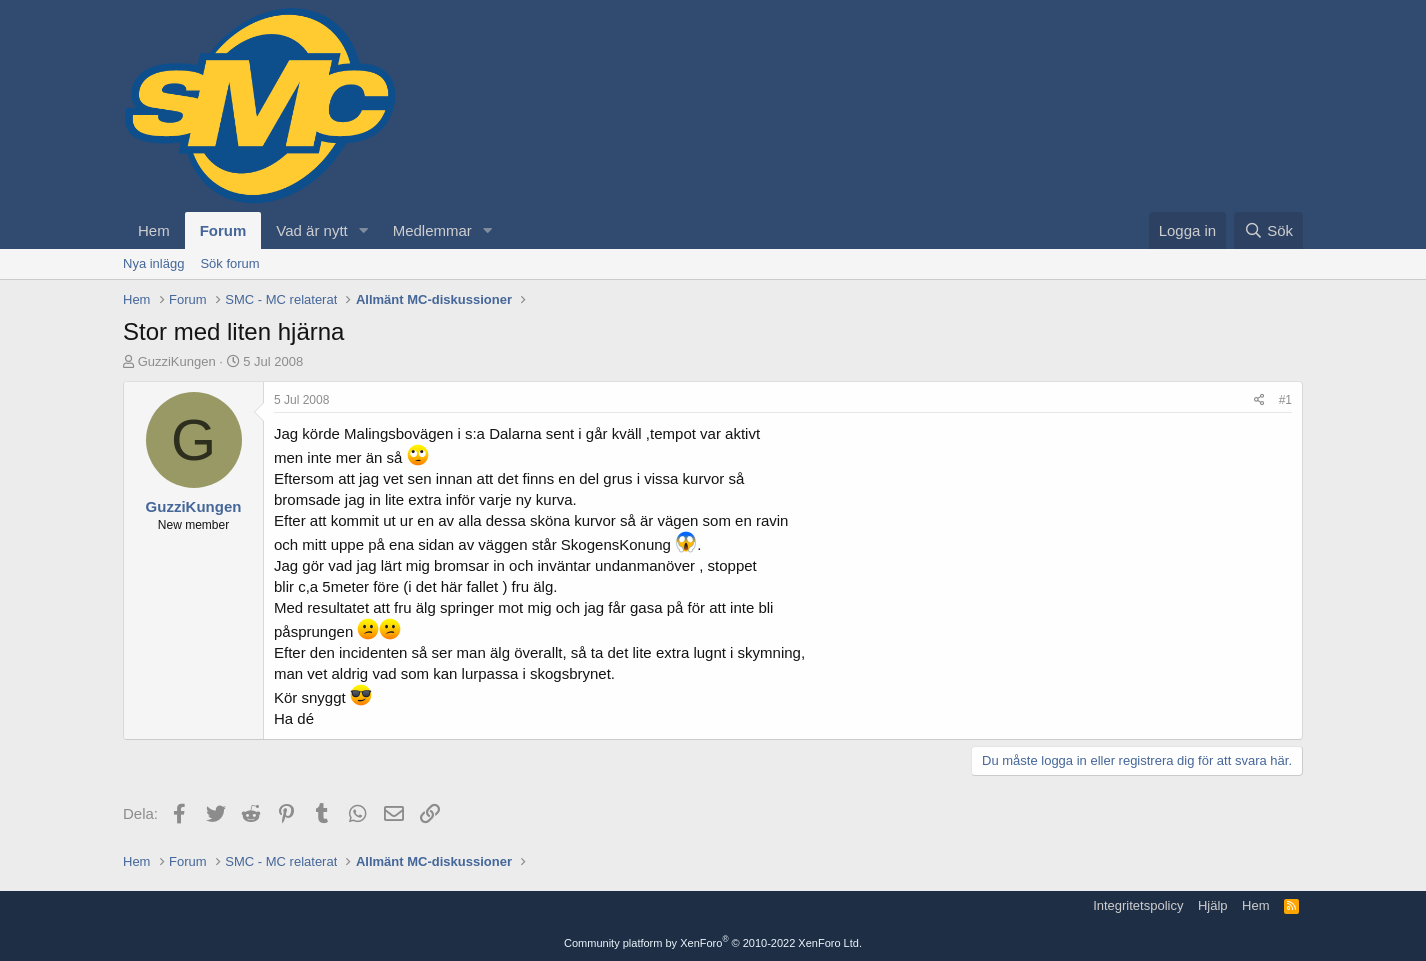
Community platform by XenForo (713, 943)
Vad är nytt (311, 230)
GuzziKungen (177, 361)
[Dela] (1259, 400)
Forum (223, 230)
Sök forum (229, 263)
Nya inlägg (153, 263)
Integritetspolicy (1138, 905)
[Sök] (1268, 230)
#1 (1285, 400)
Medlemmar (432, 230)
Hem (154, 230)
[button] (364, 230)
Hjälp (1213, 905)
